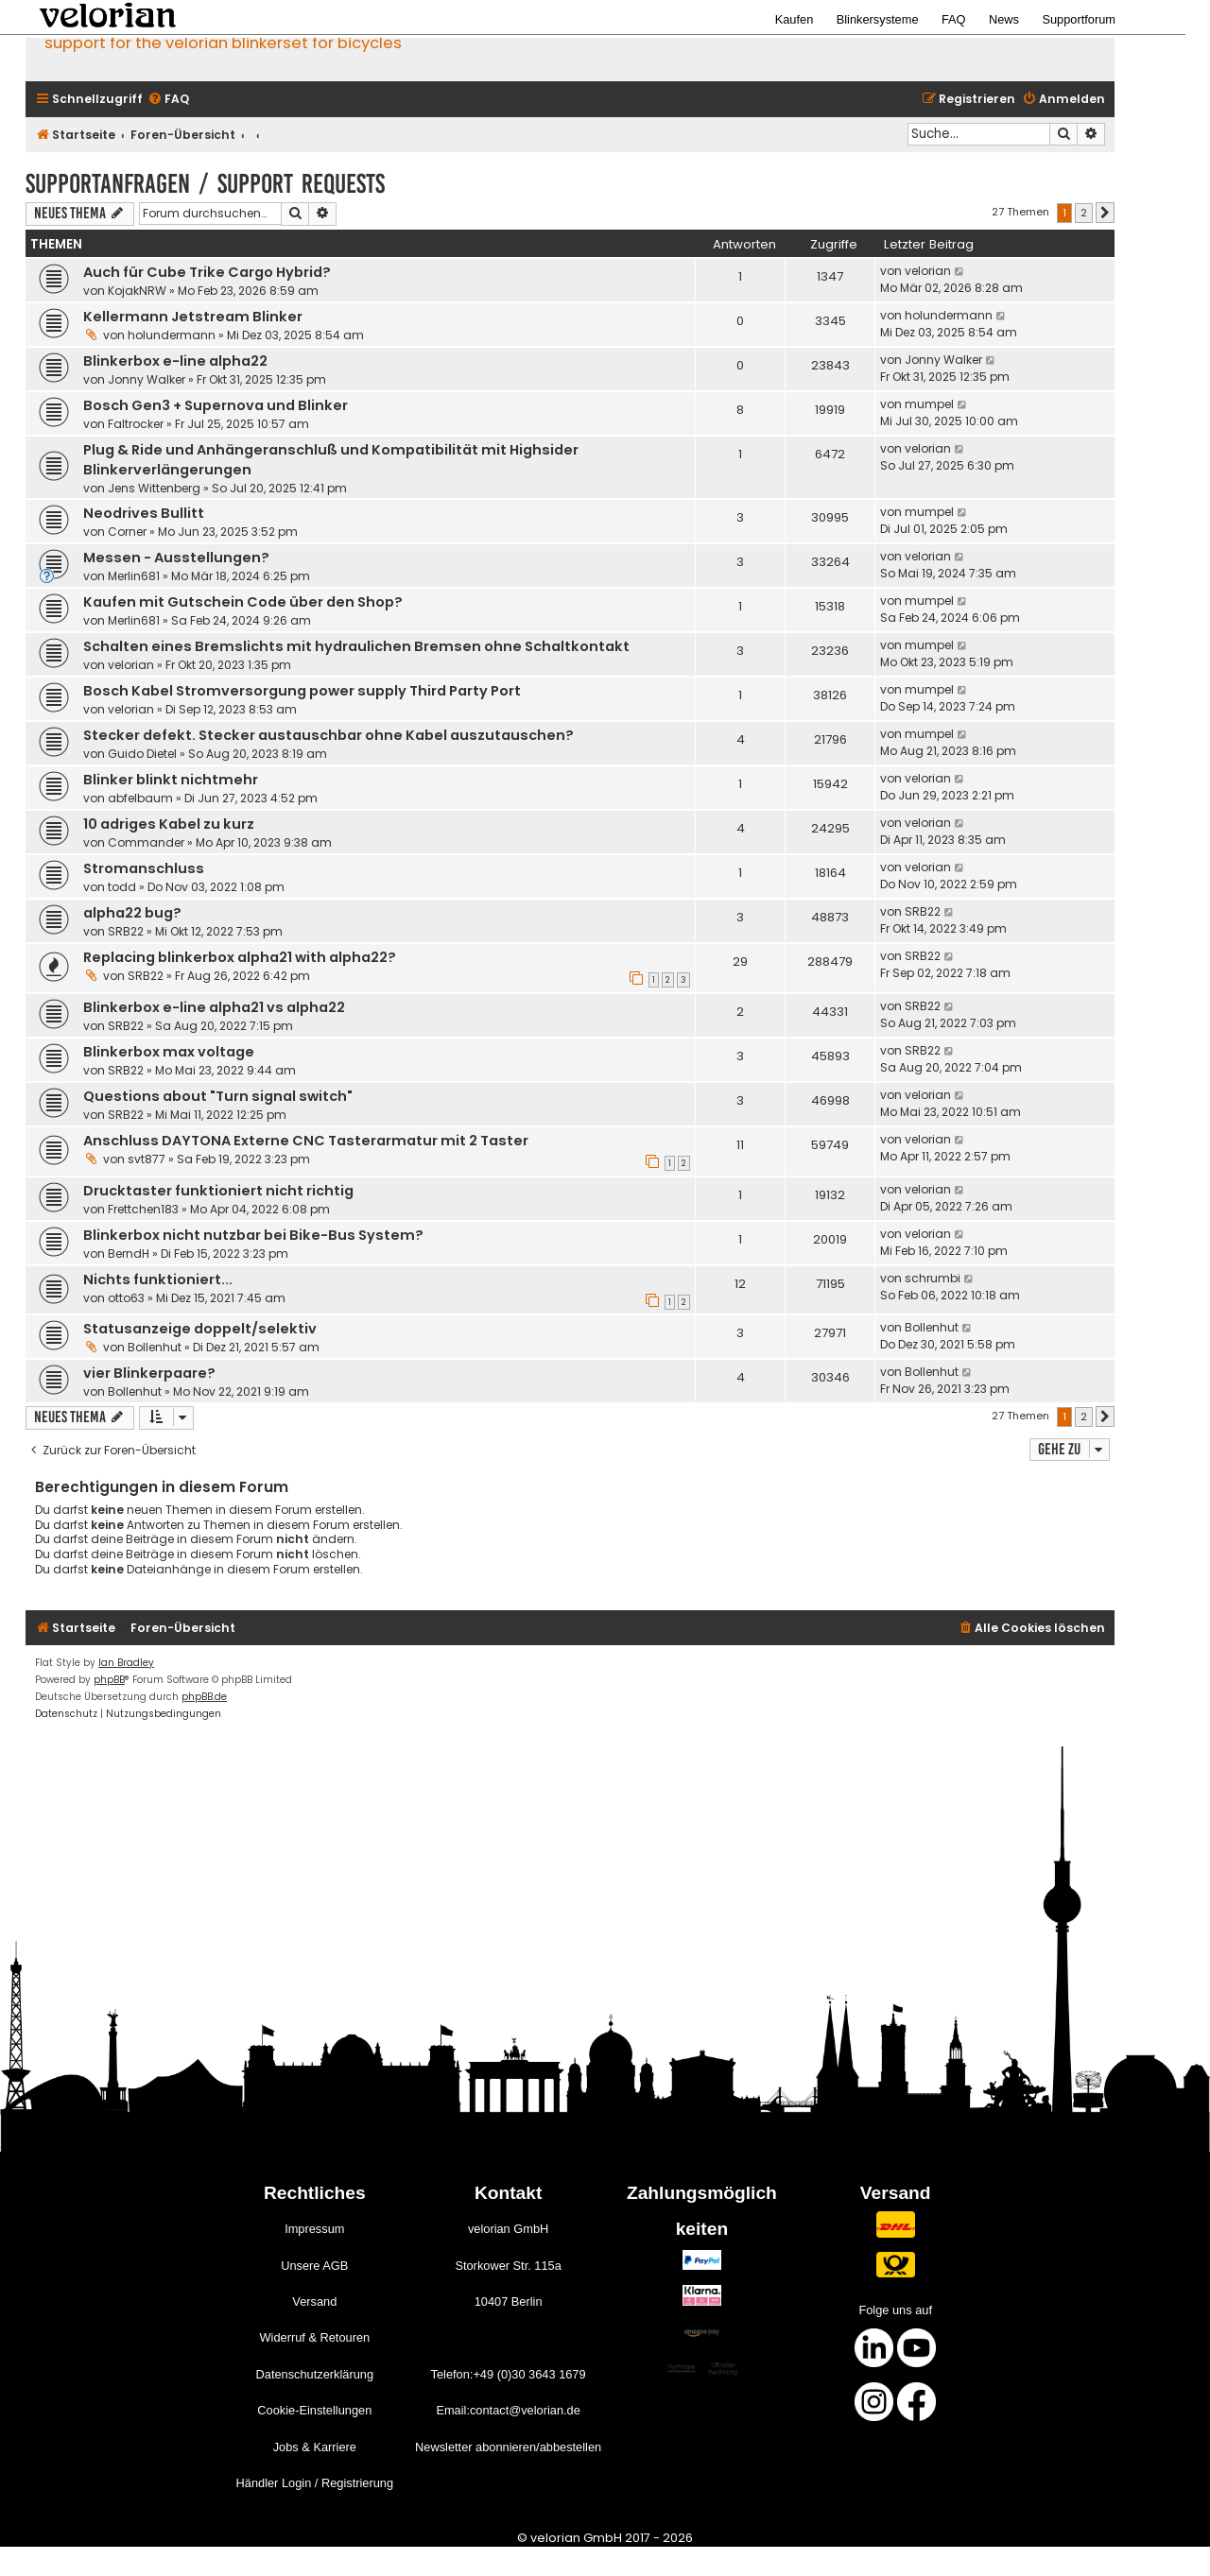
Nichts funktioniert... (158, 1279)
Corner (127, 532)
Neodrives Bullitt (143, 513)
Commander (146, 842)
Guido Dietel (142, 754)
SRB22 (126, 931)
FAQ (954, 19)
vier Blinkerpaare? (149, 1373)
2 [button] (1083, 212)
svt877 (146, 1159)
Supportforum (1078, 19)
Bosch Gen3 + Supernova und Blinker (215, 405)
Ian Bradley (126, 1663)
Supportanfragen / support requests (205, 183)
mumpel (929, 404)
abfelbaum (140, 798)
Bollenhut (155, 1347)
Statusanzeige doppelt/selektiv (200, 1328)
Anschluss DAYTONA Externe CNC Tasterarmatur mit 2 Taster (305, 1140)
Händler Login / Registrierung (314, 2483)
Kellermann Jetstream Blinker (192, 316)
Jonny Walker (146, 379)
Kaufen (794, 19)
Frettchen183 (143, 1209)
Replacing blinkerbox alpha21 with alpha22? (239, 957)
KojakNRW (137, 291)
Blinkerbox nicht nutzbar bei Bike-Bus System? (253, 1235)
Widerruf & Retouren (314, 2337)
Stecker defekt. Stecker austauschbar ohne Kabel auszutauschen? (328, 735)
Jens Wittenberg (154, 488)
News (1004, 19)
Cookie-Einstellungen (314, 2410)
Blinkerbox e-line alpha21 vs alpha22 (214, 1007)
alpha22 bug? (132, 912)
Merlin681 (134, 576)
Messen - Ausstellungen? (176, 557)
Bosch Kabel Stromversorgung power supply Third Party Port (302, 690)
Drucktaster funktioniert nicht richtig (218, 1190)
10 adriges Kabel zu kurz (168, 824)
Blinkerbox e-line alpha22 (175, 361)
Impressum (314, 2229)
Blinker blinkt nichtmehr (170, 779)
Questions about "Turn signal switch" (218, 1096)
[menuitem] (168, 99)
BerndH (128, 1253)
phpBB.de (204, 1697)
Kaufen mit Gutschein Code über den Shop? (243, 601)
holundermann (172, 335)
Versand (314, 2301)
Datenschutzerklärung (314, 2374)
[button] (1105, 212)
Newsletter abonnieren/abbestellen (508, 2447)
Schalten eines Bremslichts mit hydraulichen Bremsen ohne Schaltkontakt (356, 646)
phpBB (109, 1680)
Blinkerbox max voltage (168, 1051)
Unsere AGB (314, 2265)
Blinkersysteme (878, 19)
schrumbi (932, 1278)
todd (122, 887)
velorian (928, 271)
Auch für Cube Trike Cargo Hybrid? (207, 272)
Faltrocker (136, 424)
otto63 (126, 1298)
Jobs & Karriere (314, 2447)
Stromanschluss (143, 868)
